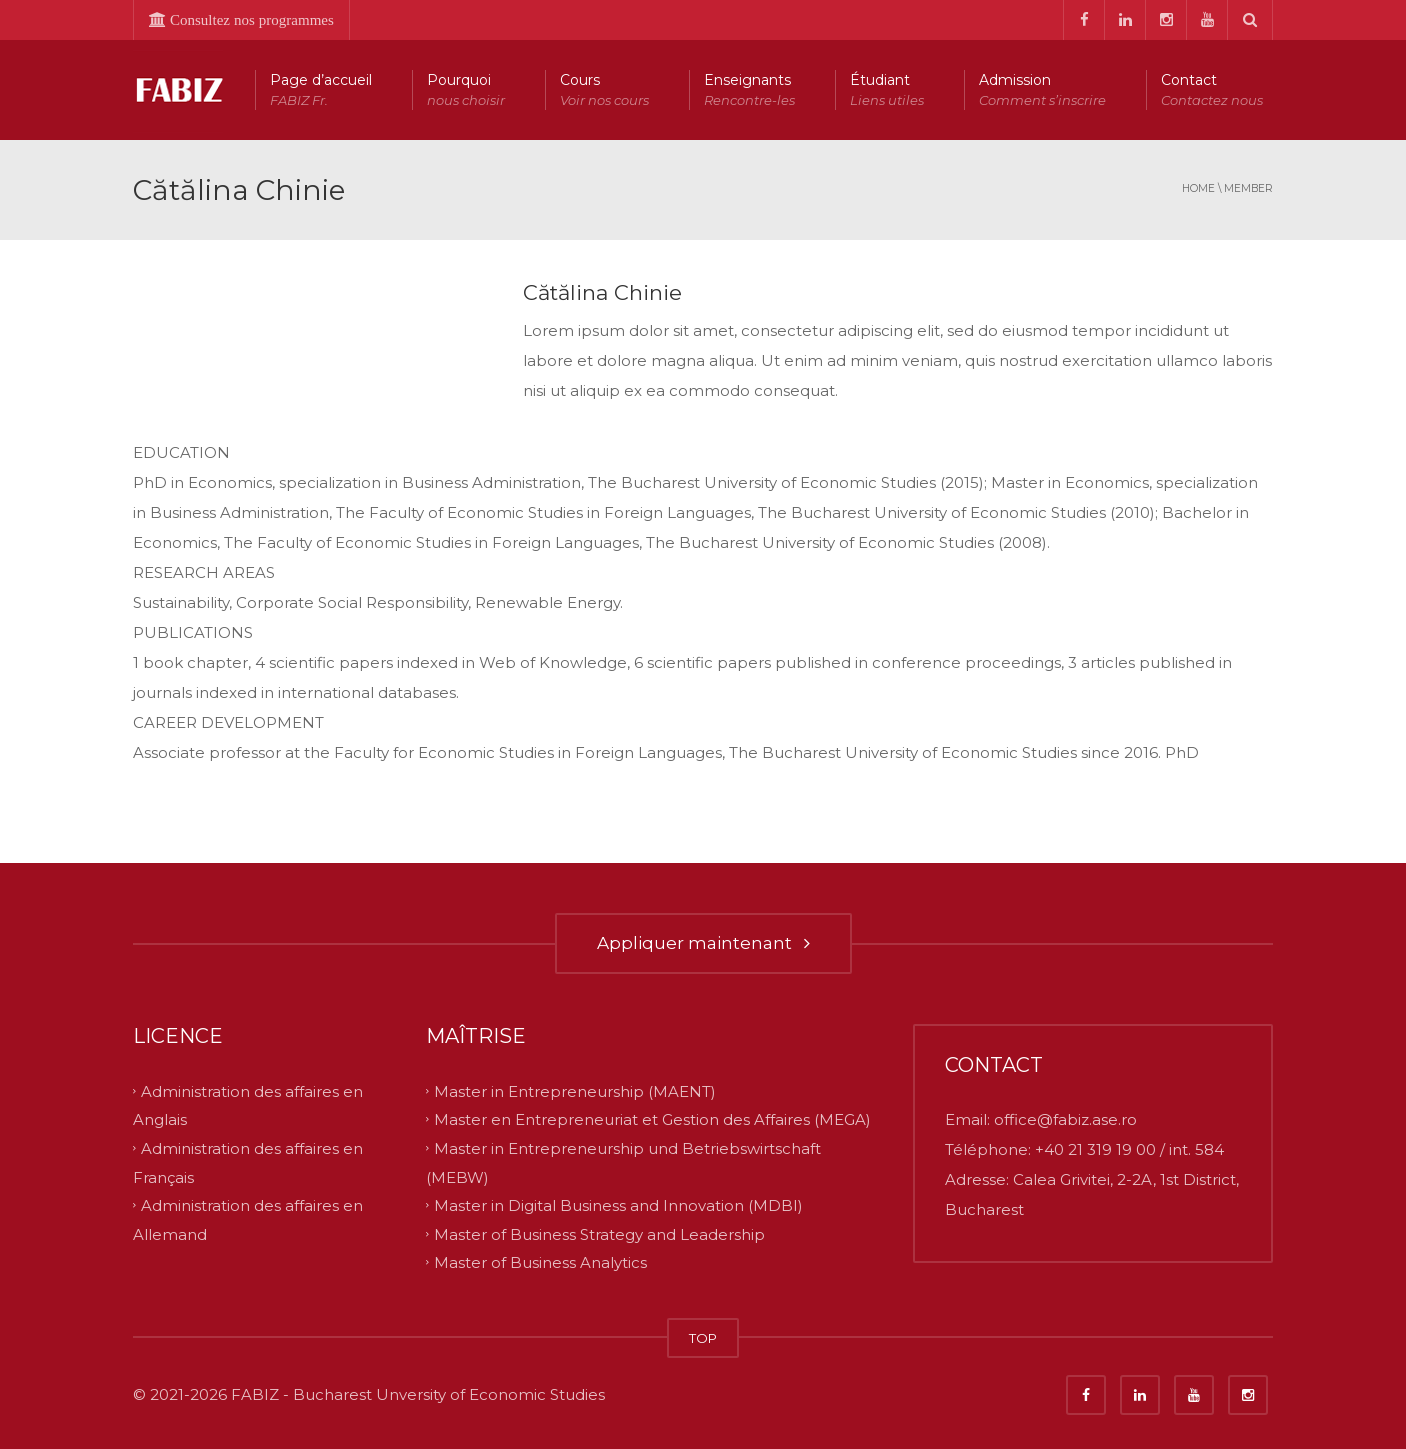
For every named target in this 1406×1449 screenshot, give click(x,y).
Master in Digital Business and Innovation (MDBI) (618, 1205)
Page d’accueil (321, 90)
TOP (703, 1338)
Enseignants (749, 90)
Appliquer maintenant (703, 943)
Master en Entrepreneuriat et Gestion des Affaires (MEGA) (652, 1119)
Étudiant (887, 90)
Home (1198, 188)
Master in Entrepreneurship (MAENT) (575, 1090)
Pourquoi (466, 90)
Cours (604, 90)
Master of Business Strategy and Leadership (599, 1233)
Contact (1212, 90)
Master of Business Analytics (540, 1262)
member (1248, 188)
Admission (1042, 90)
